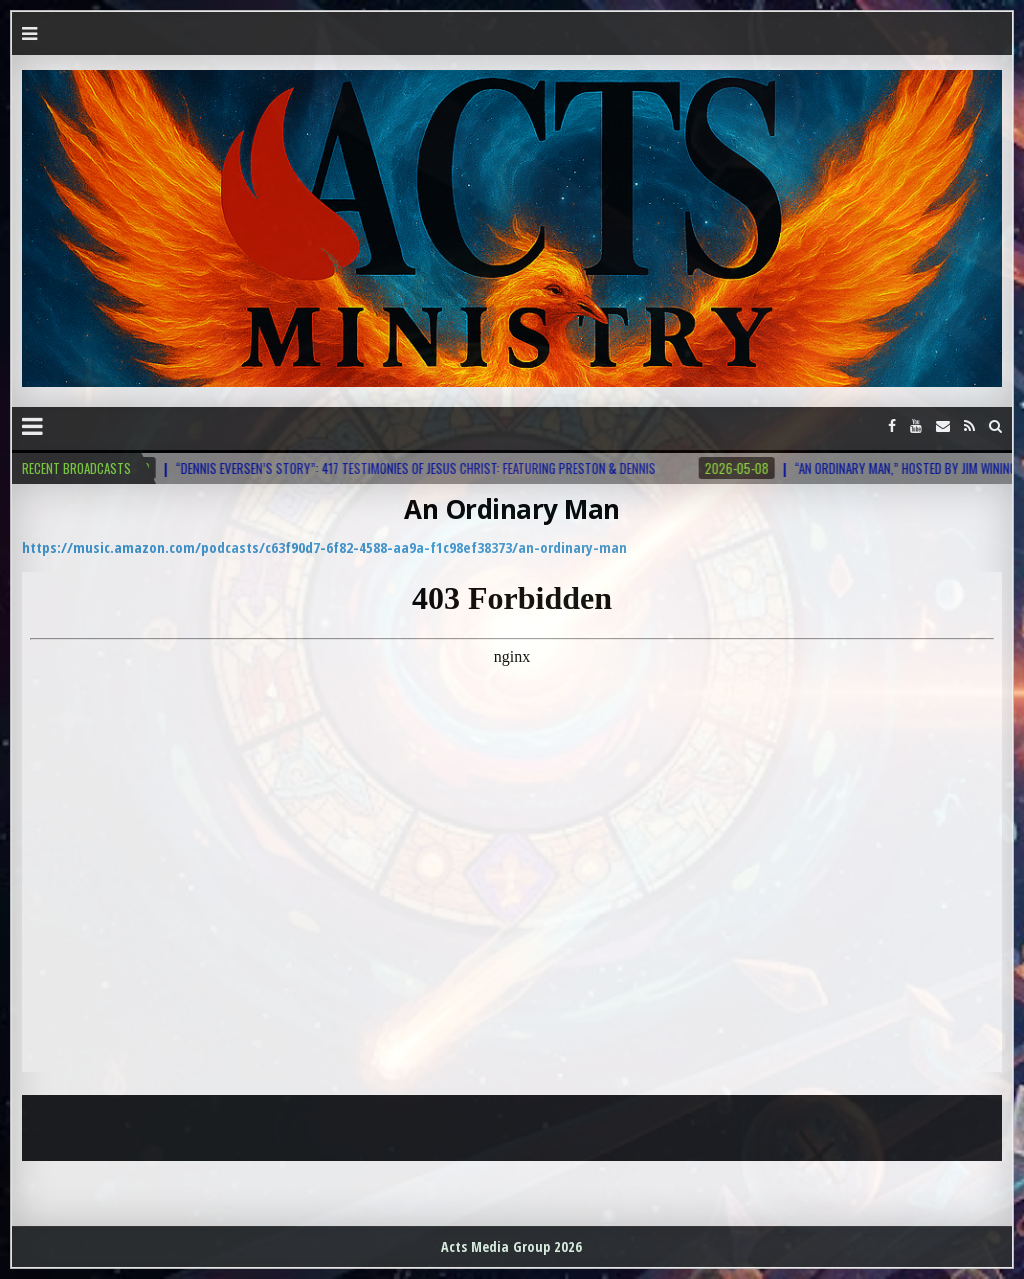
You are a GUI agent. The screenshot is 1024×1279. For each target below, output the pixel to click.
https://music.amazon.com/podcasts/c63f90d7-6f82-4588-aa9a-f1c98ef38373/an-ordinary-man (324, 547)
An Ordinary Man (512, 509)
